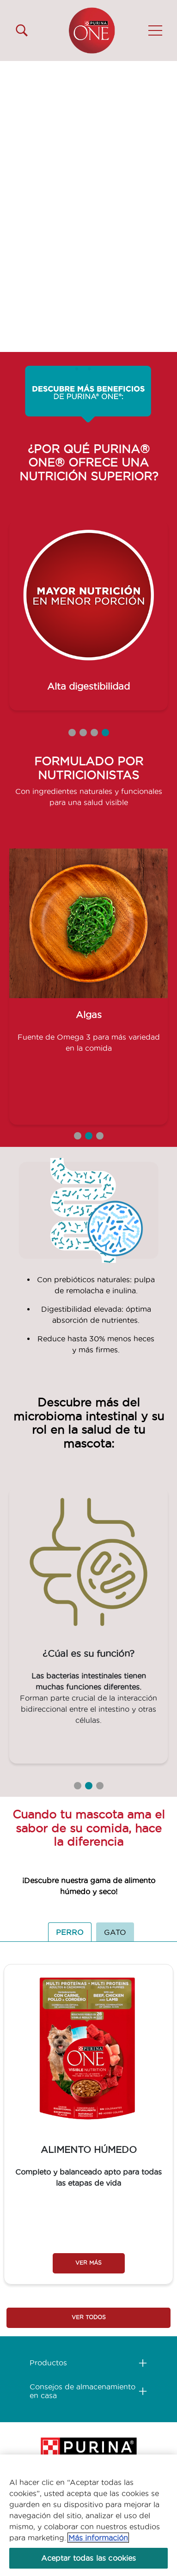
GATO (115, 1932)
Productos (48, 2362)
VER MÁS (88, 2263)
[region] (88, 2515)
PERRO (70, 1932)
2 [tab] (83, 732)
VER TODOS (89, 2317)
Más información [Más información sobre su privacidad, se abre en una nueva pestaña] (98, 2538)
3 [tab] (94, 732)
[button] (155, 30)
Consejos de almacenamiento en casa (82, 2391)
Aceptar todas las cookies (88, 2558)
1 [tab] (72, 732)
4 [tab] (105, 732)
